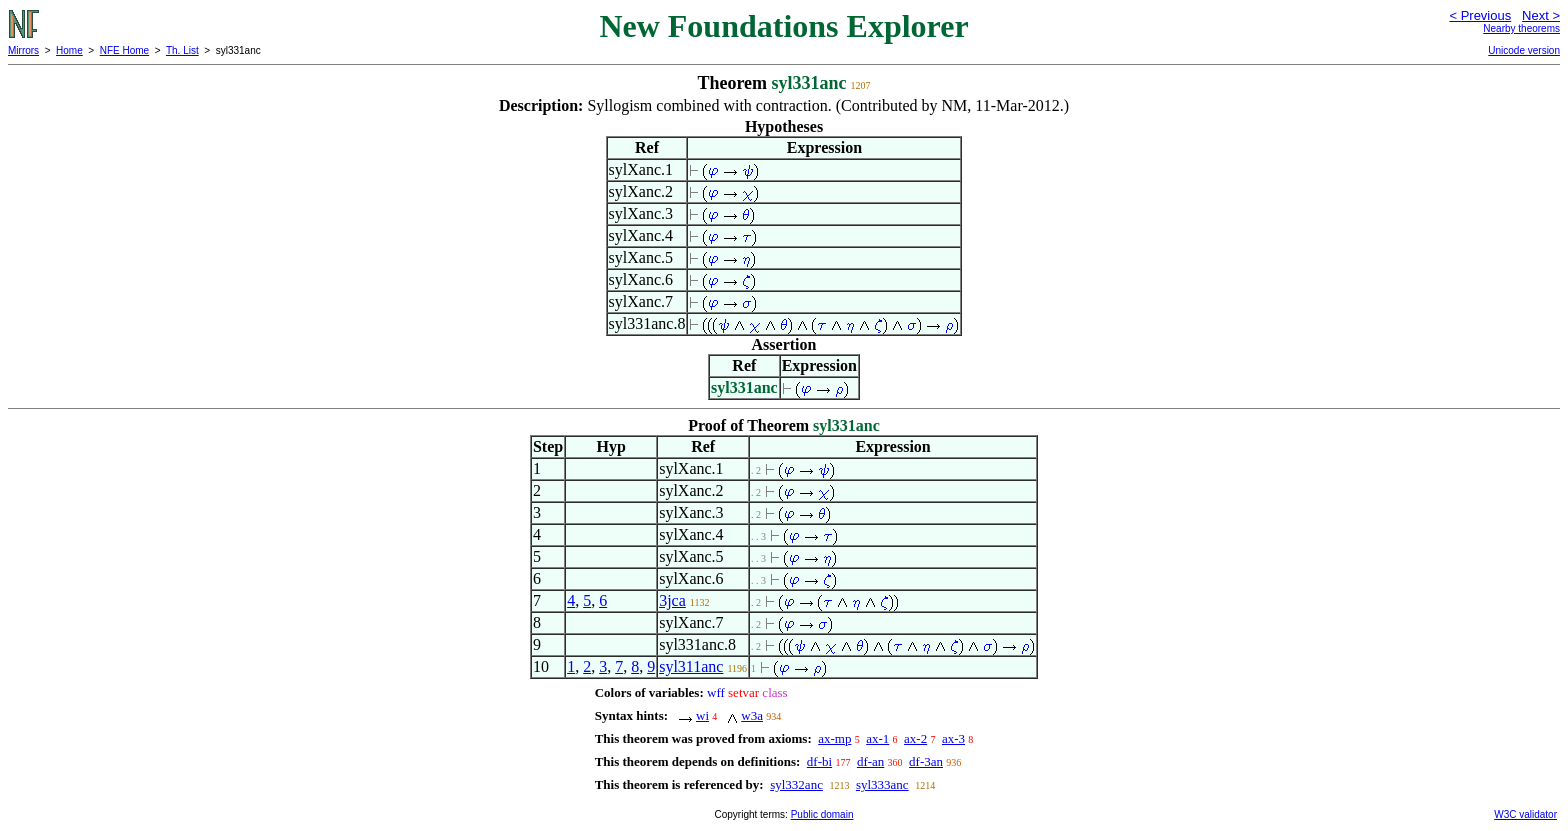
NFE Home (124, 50)
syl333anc (882, 784)
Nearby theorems (1521, 28)
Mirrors (23, 50)
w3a (752, 715)
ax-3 (953, 738)
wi (702, 715)
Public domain (822, 814)
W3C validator (1525, 814)
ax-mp (834, 738)
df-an (870, 761)
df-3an (926, 761)
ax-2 (915, 738)
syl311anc (691, 666)
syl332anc (796, 784)
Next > (1541, 15)
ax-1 (877, 738)
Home (69, 50)
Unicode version (1524, 50)
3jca (672, 600)
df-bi (819, 761)
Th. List (182, 50)
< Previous (1480, 15)
